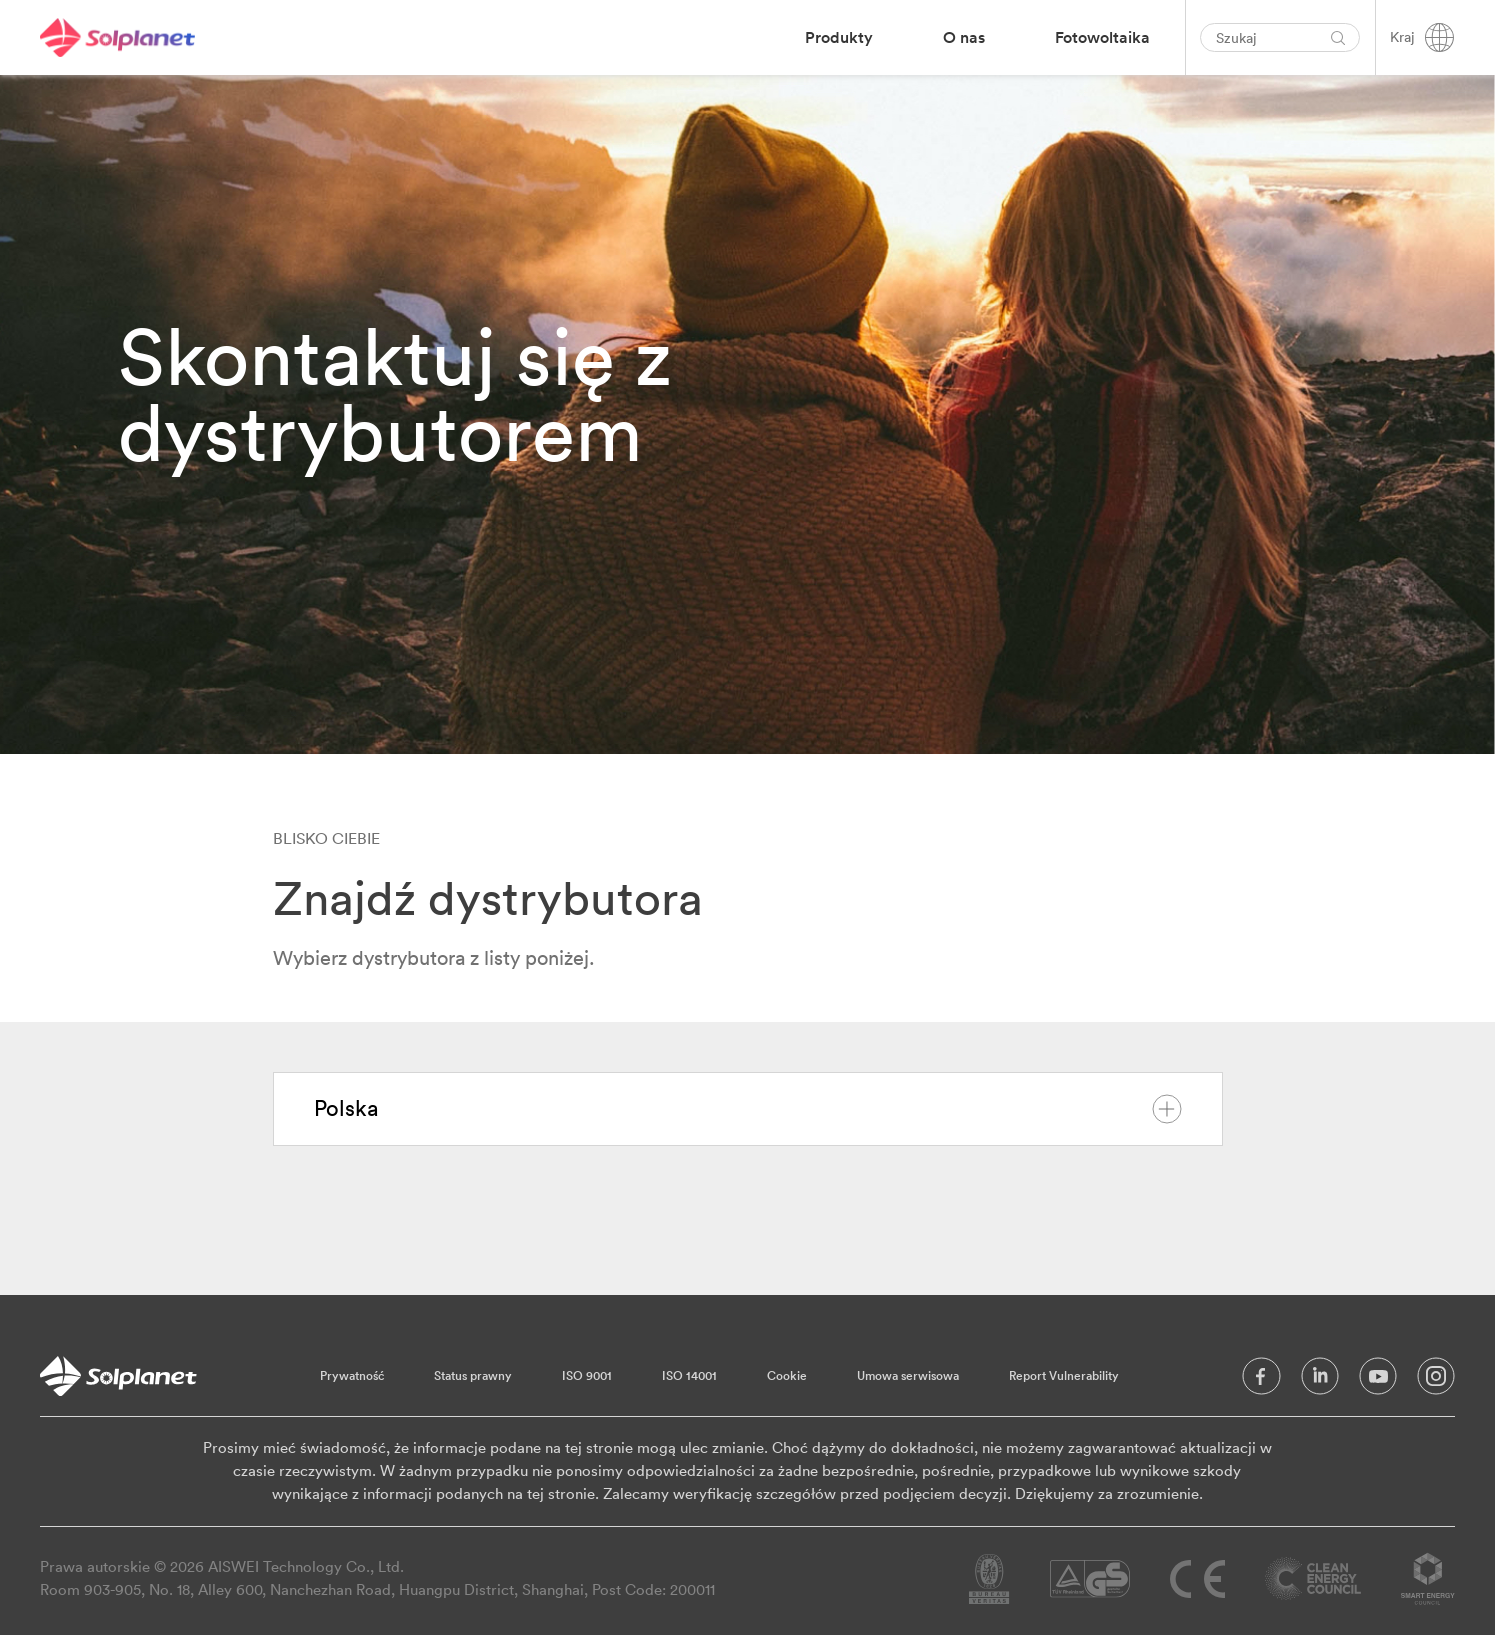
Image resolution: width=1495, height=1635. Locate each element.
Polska (748, 1109)
